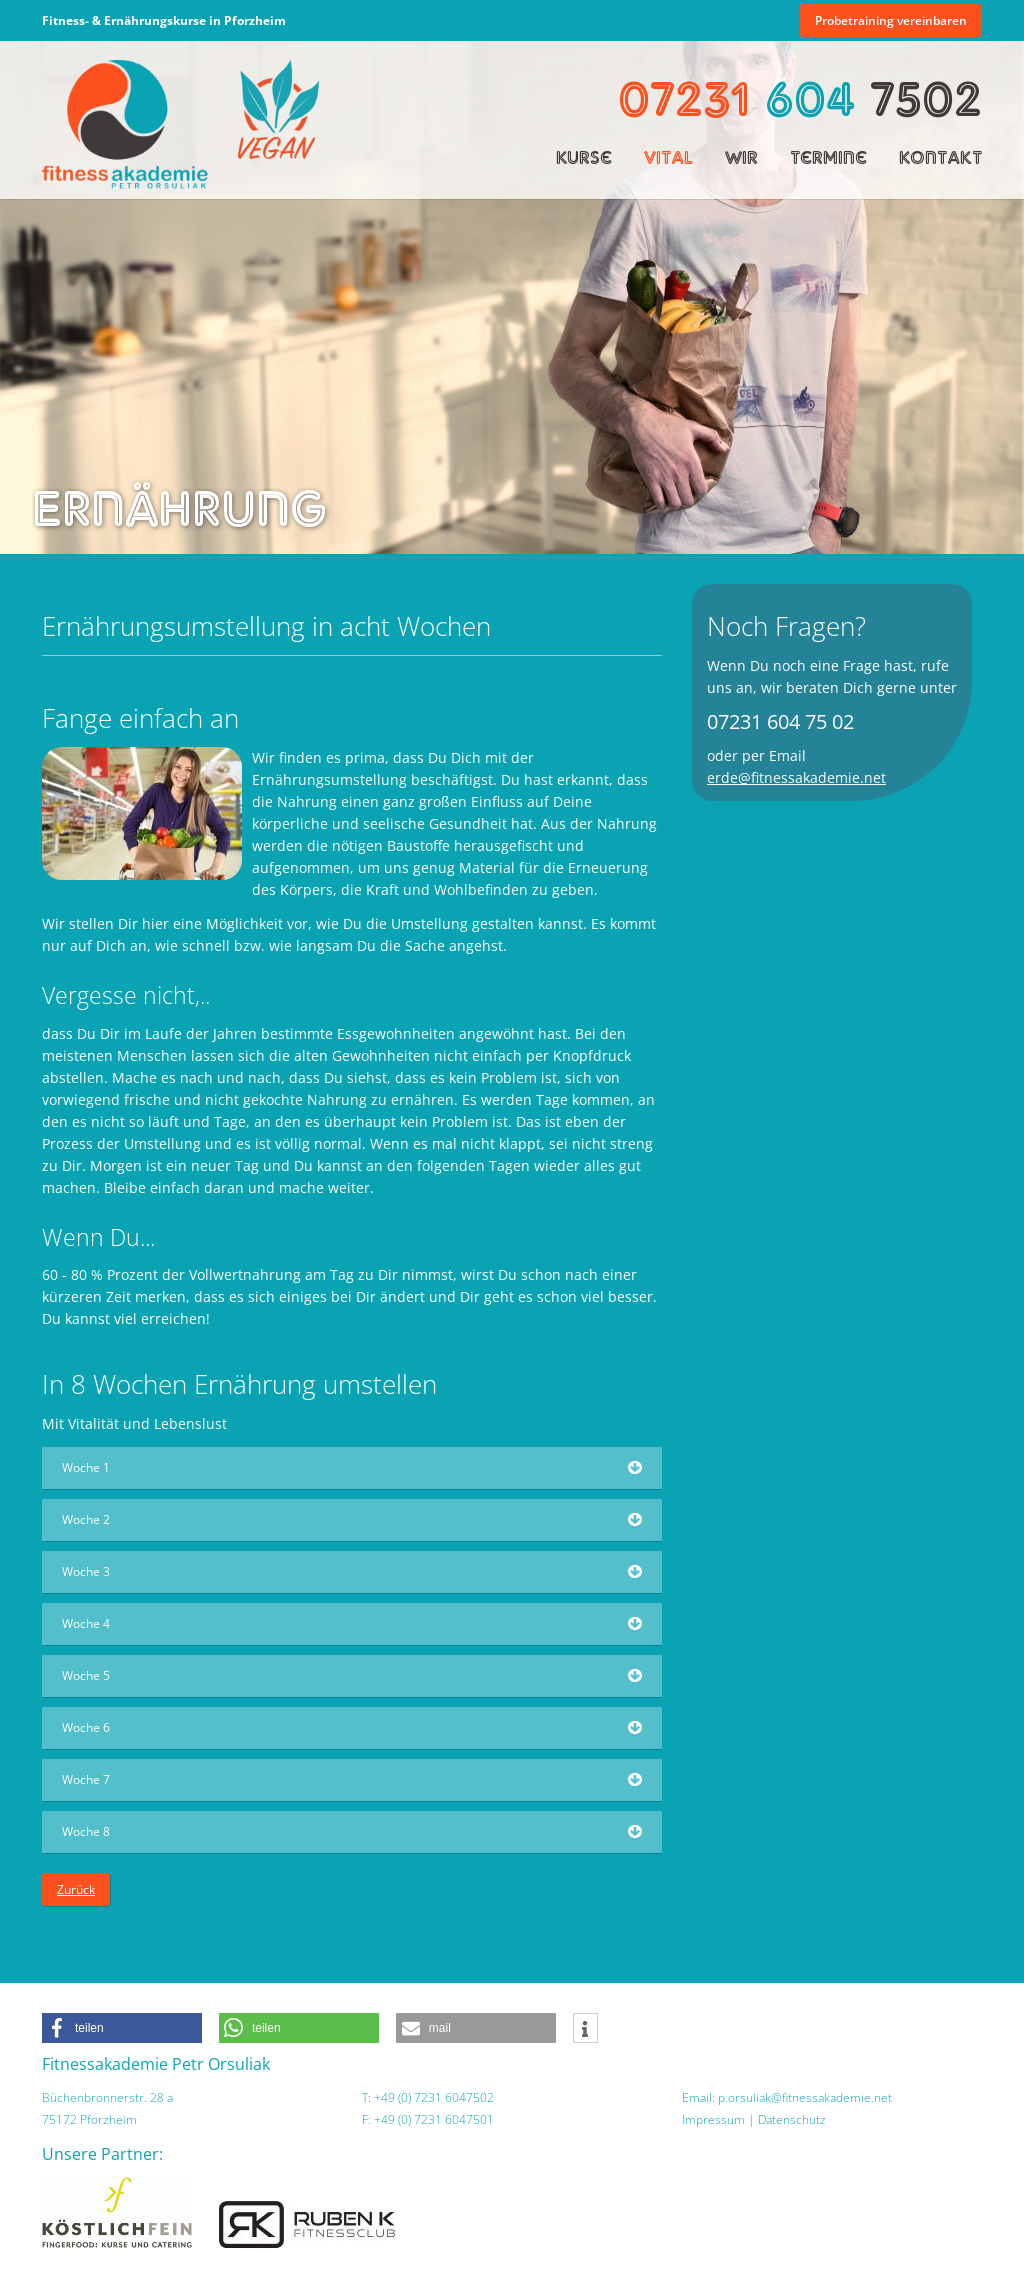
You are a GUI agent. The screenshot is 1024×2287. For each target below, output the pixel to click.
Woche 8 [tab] (86, 1831)
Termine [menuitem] (828, 157)
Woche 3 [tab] (86, 1571)
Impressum (713, 2119)
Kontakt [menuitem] (940, 157)
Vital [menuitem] (668, 157)
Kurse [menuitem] (584, 157)
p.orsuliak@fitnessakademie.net (805, 2097)
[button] (122, 2028)
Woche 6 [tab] (86, 1727)
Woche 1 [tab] (86, 1467)
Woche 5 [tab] (86, 1675)
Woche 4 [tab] (86, 1623)
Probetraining (891, 20)
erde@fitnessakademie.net (796, 777)
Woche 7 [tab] (86, 1779)
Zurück (76, 1889)
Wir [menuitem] (741, 157)
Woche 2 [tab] (86, 1519)
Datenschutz (792, 2119)
